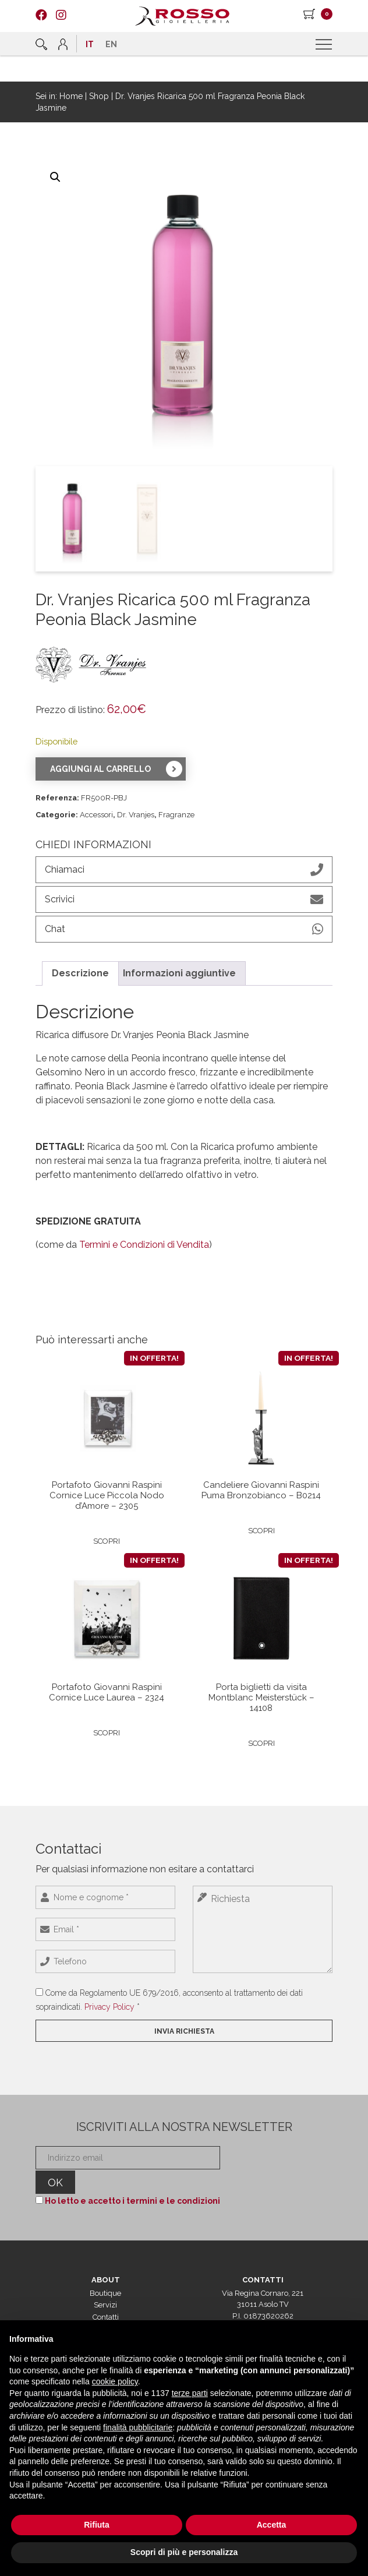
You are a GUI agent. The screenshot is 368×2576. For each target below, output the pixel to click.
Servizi (105, 2304)
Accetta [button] (271, 2524)
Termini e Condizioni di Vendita (144, 1244)
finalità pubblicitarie (137, 2427)
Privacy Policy (109, 2007)
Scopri (106, 1541)
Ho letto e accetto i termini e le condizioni (132, 2201)
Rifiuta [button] (96, 2524)
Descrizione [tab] (80, 973)
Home (71, 96)
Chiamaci (184, 869)
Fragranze (176, 814)
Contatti (106, 2317)
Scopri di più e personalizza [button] (184, 2552)
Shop (99, 96)
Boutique (105, 2293)
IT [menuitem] (90, 44)
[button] (55, 177)
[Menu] (325, 44)
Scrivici (184, 899)
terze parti (190, 2393)
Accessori (96, 814)
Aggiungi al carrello (100, 769)
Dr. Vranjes (135, 814)
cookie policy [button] (115, 2381)
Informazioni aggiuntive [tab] (179, 973)
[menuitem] (90, 44)
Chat (184, 929)
